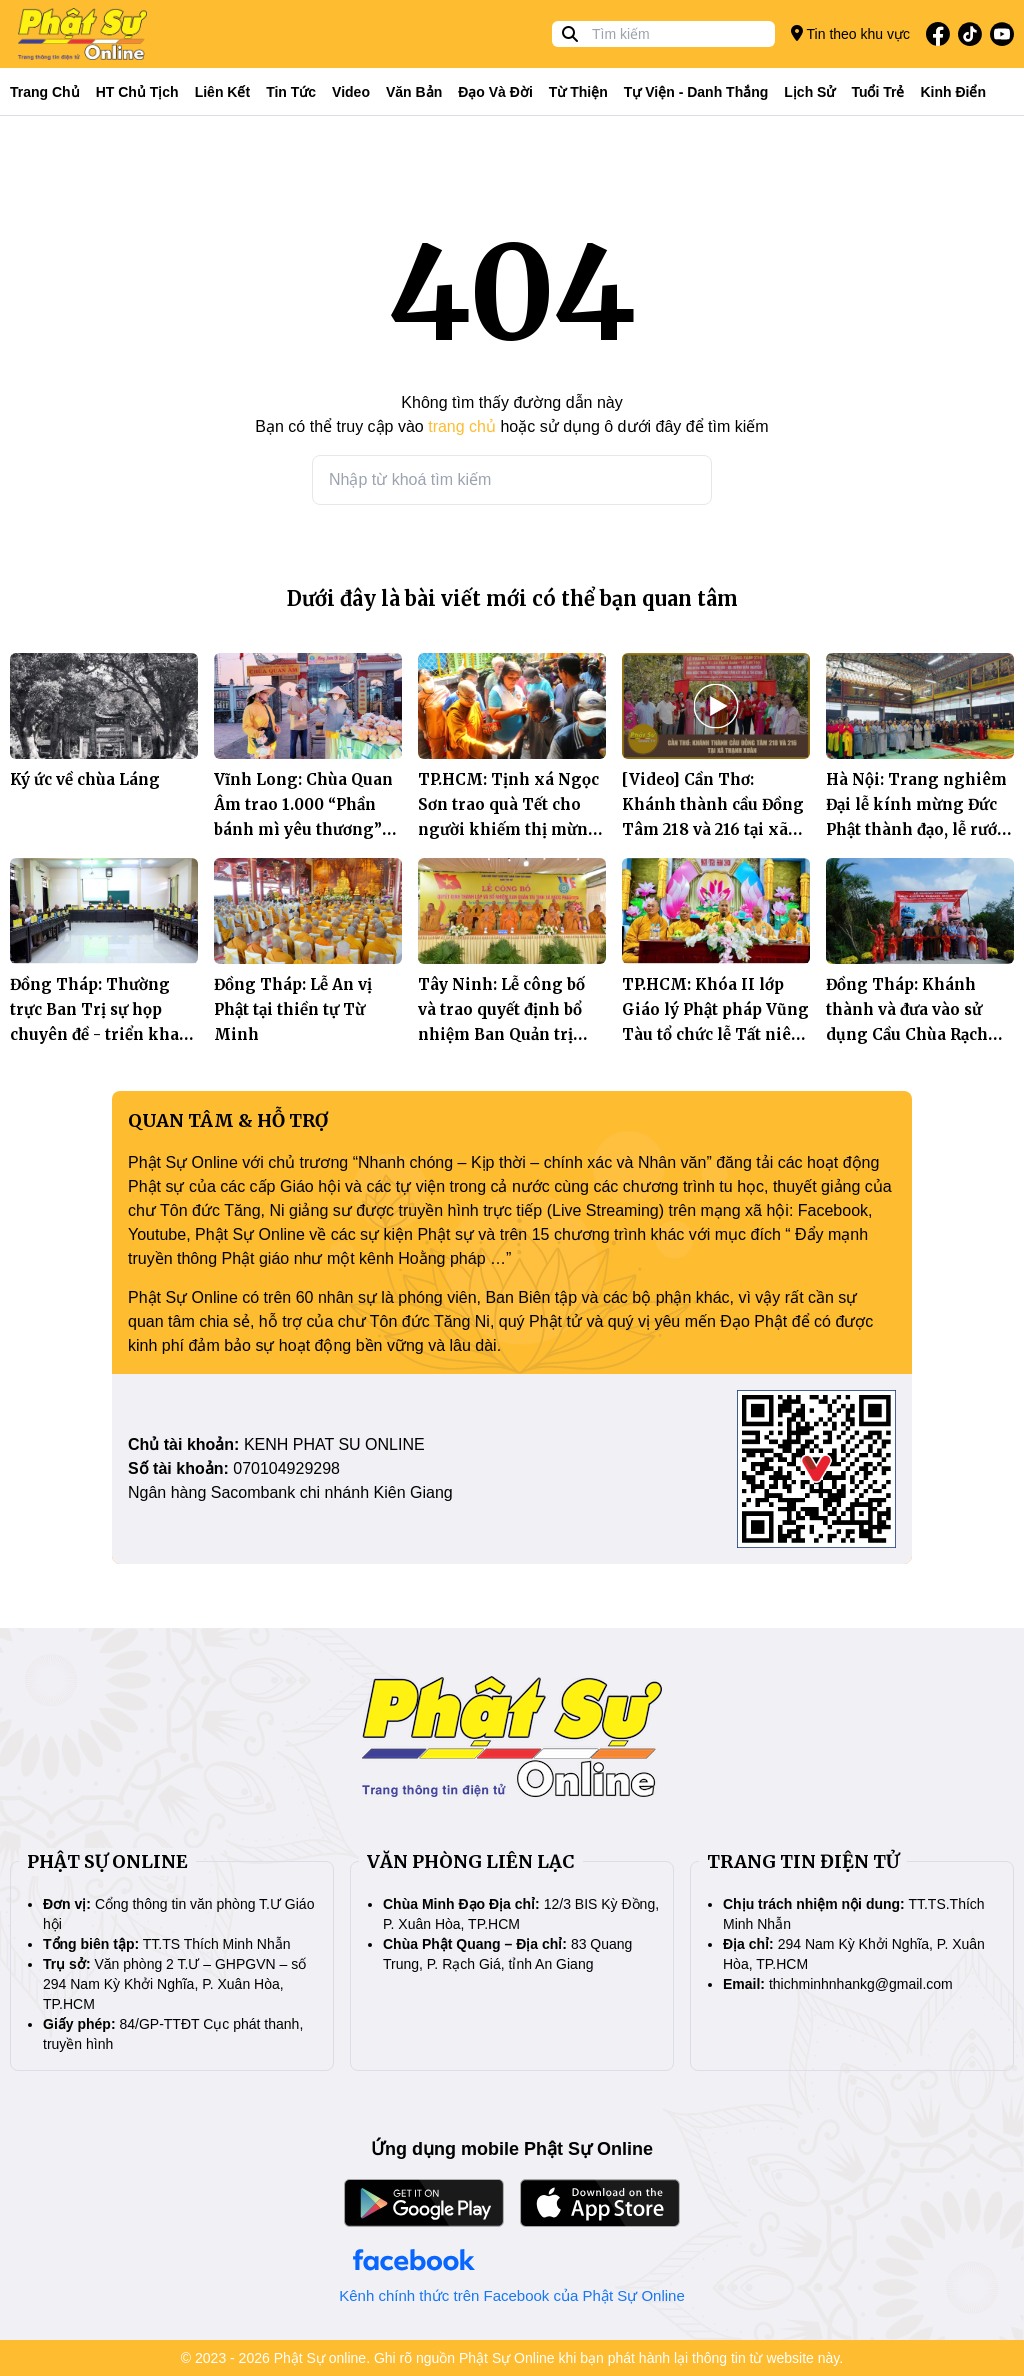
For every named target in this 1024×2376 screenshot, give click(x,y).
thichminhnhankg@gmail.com (861, 1984)
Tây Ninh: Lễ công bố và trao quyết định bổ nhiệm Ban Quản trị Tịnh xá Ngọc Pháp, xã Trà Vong (508, 1034)
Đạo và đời (495, 92)
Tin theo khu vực (850, 33)
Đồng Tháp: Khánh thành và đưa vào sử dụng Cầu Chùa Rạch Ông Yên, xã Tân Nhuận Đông (907, 1034)
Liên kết (222, 92)
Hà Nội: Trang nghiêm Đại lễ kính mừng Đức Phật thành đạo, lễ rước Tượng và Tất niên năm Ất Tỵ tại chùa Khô (918, 829)
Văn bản (414, 92)
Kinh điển (954, 92)
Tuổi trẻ (877, 92)
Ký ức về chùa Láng (85, 779)
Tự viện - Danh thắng (696, 92)
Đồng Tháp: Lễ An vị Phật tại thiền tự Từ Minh (293, 1009)
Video (351, 92)
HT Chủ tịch (137, 92)
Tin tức (291, 92)
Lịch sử (809, 92)
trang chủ (462, 426)
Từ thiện (578, 92)
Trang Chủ (45, 92)
